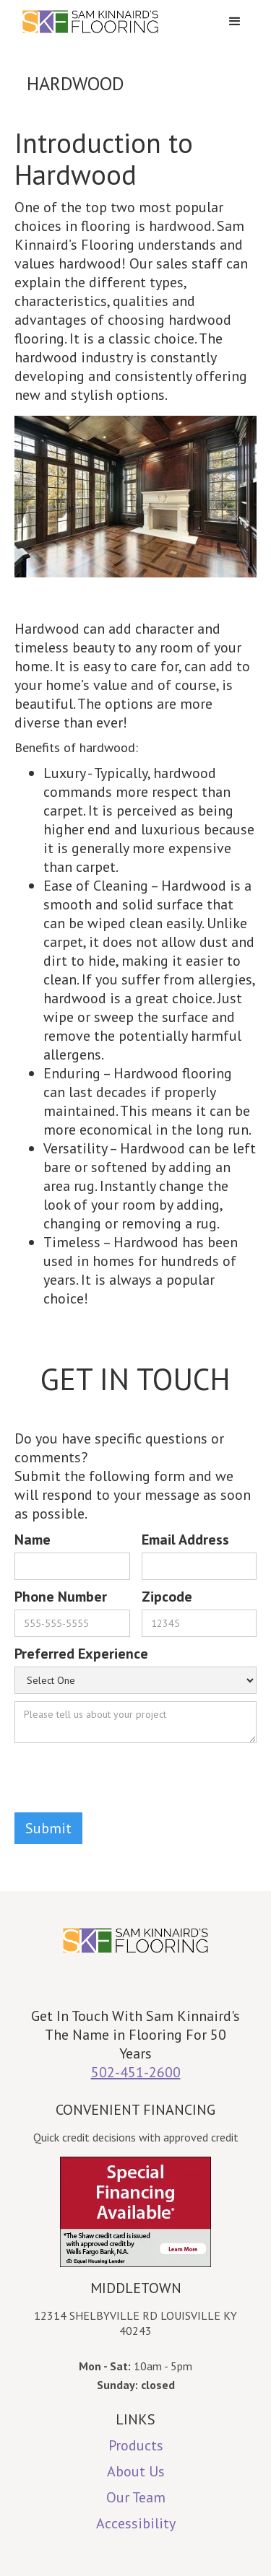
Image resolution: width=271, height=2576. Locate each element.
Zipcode (167, 1596)
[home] (113, 21)
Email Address (185, 1539)
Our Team (135, 2497)
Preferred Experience (81, 1653)
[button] (235, 21)
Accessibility (136, 2523)
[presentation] (124, 1778)
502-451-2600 (136, 2072)
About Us (136, 2471)
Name (32, 1539)
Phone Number (60, 1596)
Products (135, 2445)
